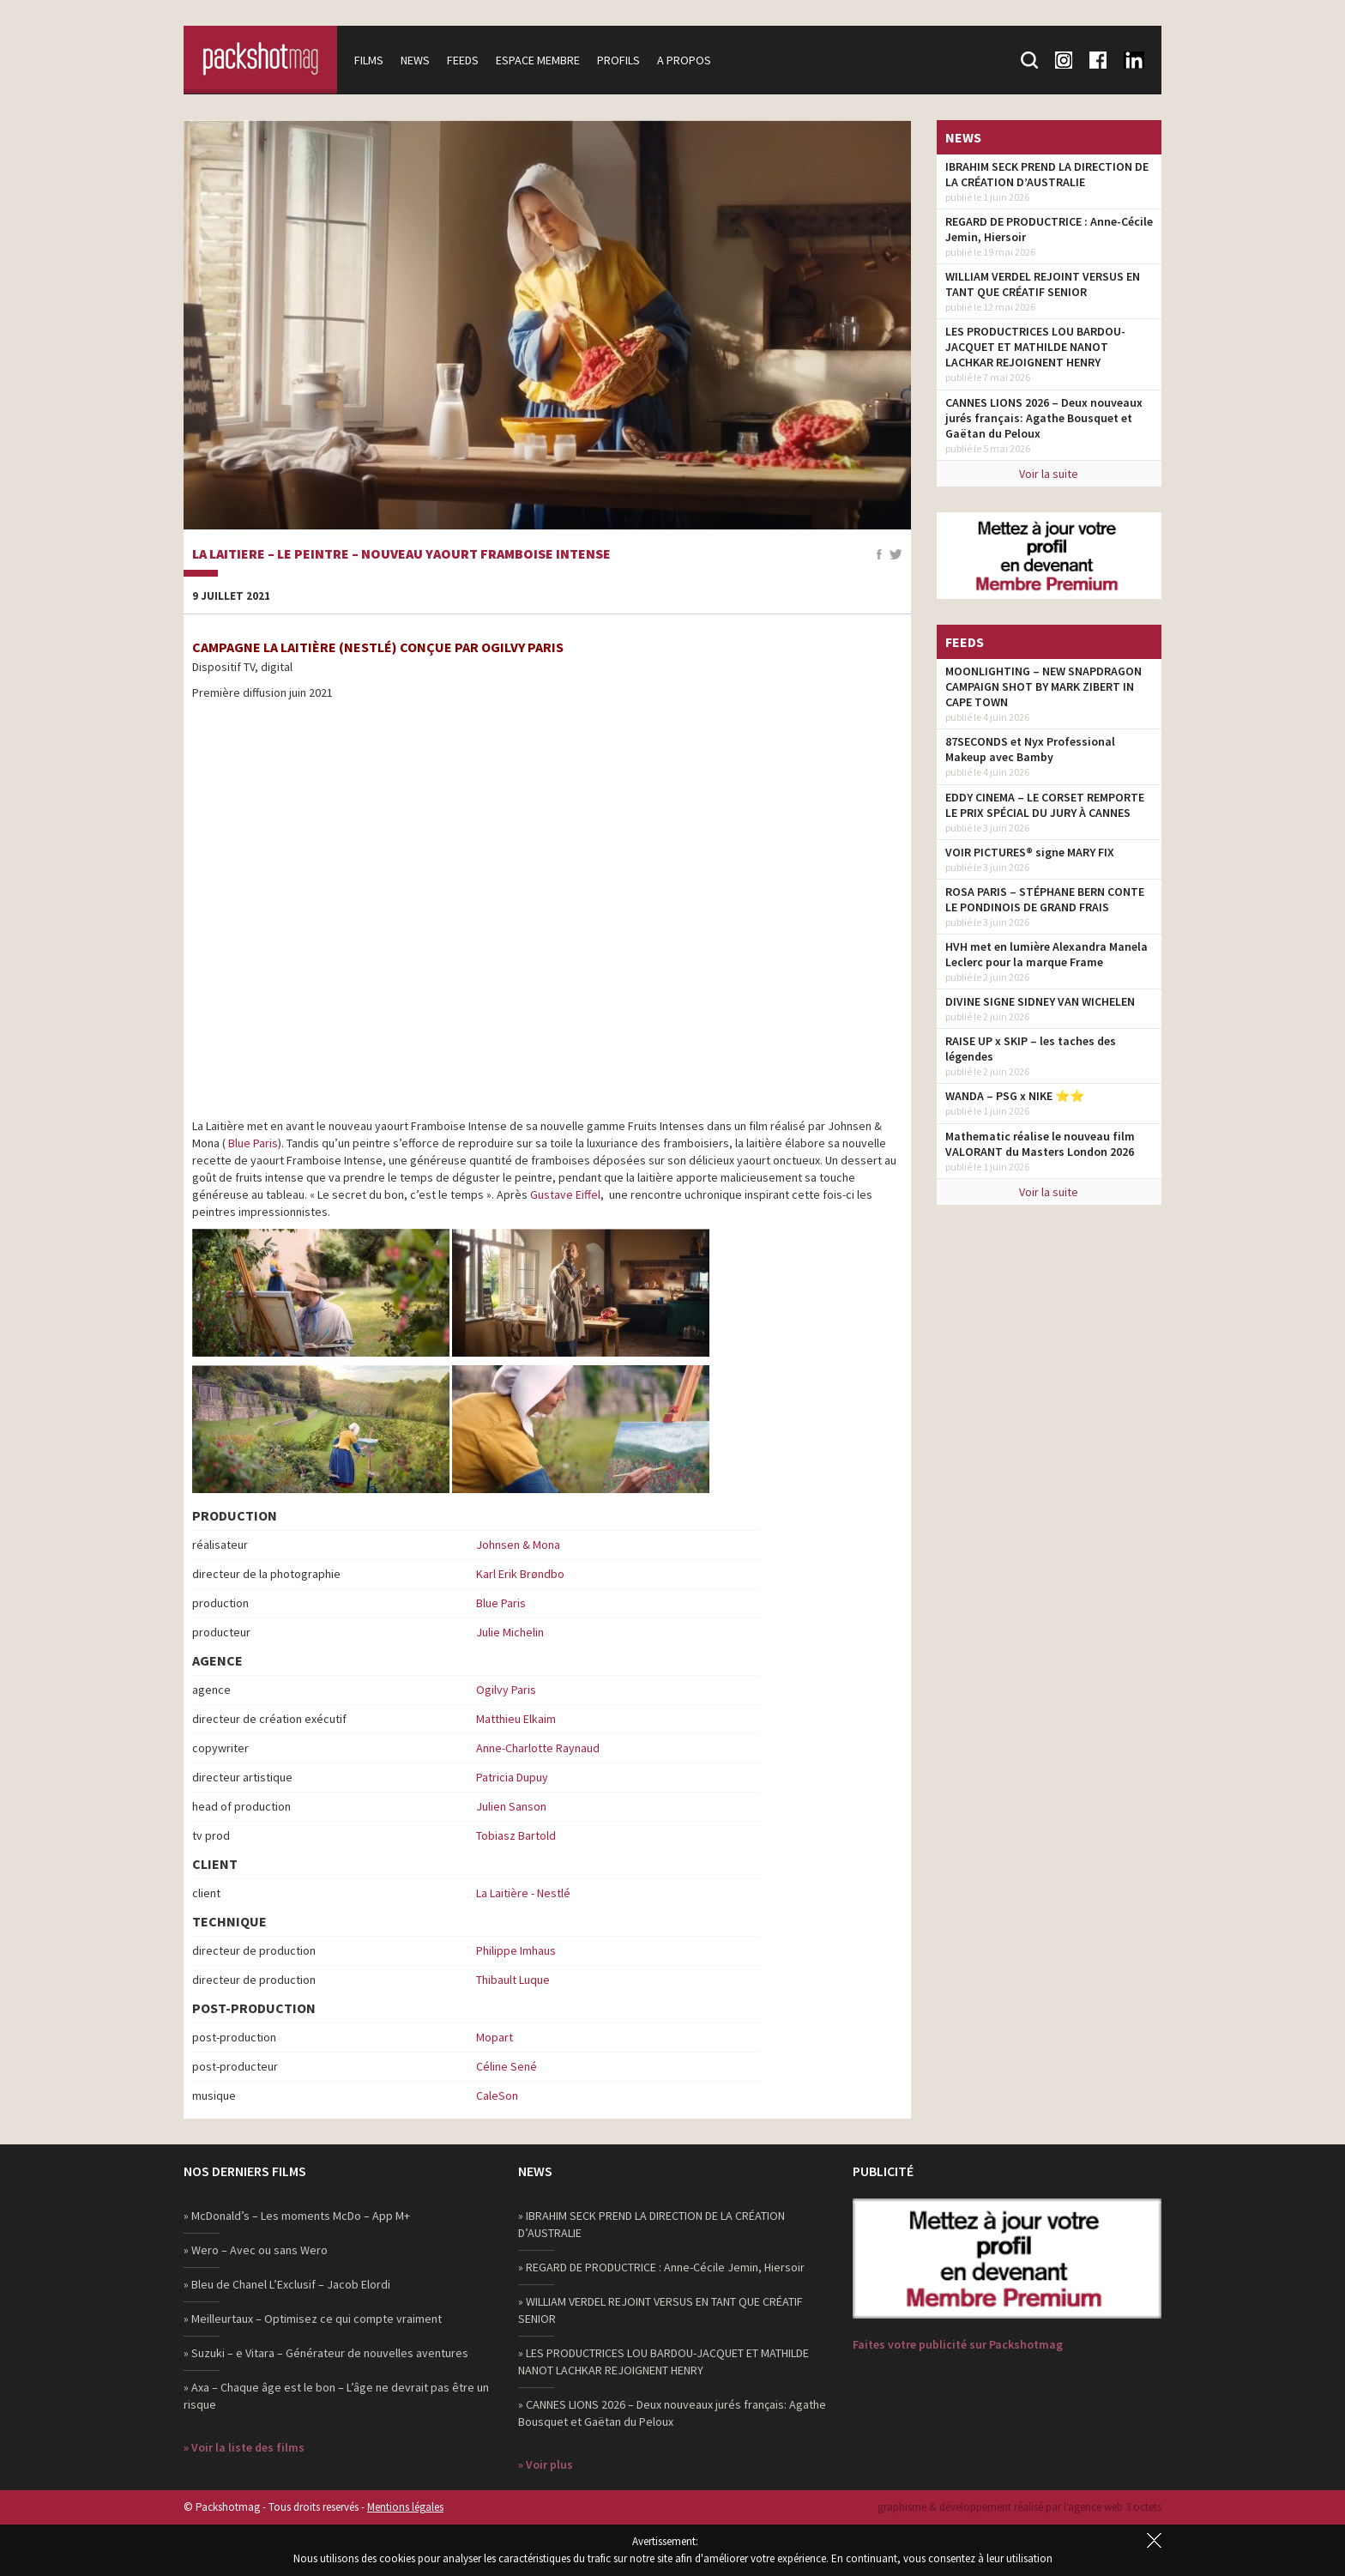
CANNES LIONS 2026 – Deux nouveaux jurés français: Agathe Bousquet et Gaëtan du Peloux (1044, 418)
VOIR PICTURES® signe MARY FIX (1029, 852)
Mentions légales (405, 2507)
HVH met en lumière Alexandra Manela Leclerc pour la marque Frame (1046, 954)
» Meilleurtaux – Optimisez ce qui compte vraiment (313, 2318)
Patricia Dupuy (512, 1777)
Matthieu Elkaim (516, 1718)
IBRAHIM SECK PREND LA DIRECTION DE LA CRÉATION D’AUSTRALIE (1047, 174)
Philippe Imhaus (516, 1950)
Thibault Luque (513, 1979)
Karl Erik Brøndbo (520, 1573)
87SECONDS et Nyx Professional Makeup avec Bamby (1030, 749)
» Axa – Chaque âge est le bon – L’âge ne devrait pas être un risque (336, 2395)
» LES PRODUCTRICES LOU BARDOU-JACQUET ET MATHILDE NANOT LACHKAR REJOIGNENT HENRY (663, 2361)
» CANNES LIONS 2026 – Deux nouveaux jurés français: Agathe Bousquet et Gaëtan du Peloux (672, 2413)
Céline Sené (506, 2066)
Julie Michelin (510, 1632)
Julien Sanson (511, 1806)
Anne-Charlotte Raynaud (538, 1748)
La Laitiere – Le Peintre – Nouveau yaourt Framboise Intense (401, 554)
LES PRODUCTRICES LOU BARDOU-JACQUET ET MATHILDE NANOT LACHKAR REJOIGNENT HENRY (1035, 347)
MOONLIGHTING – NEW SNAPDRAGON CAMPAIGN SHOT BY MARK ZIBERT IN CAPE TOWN (1043, 686)
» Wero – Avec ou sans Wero (256, 2250)
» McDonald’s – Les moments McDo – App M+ (297, 2215)
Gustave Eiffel (565, 1194)
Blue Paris (253, 1143)
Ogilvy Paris (506, 1689)
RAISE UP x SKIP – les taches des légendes (1030, 1048)
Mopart (494, 2037)
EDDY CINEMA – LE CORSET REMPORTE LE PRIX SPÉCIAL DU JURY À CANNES (1044, 804)
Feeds (463, 60)
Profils (619, 60)
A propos (685, 60)
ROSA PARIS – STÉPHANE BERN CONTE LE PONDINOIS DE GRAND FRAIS (1044, 899)
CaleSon (497, 2095)
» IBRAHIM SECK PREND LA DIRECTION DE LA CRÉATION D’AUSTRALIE (651, 2224)
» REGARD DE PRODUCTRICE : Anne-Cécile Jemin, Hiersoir (661, 2267)
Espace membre (539, 60)
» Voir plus (545, 2464)
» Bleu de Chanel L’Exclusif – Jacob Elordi (287, 2284)
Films (369, 60)
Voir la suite (1048, 473)
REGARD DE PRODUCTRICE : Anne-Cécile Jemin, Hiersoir (1049, 229)
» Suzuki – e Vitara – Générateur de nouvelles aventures (326, 2353)
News (416, 60)
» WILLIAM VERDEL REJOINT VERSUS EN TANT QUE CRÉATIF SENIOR (660, 2310)
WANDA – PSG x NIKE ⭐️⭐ (1014, 1096)
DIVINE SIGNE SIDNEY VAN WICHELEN (1040, 1001)
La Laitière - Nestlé (523, 1893)
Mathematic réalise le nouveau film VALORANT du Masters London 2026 (1040, 1143)
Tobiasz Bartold (516, 1835)
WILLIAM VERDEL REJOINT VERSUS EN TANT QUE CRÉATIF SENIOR (1042, 284)
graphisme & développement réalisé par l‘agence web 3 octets (1019, 2507)
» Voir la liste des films (244, 2447)
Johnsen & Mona (518, 1544)
